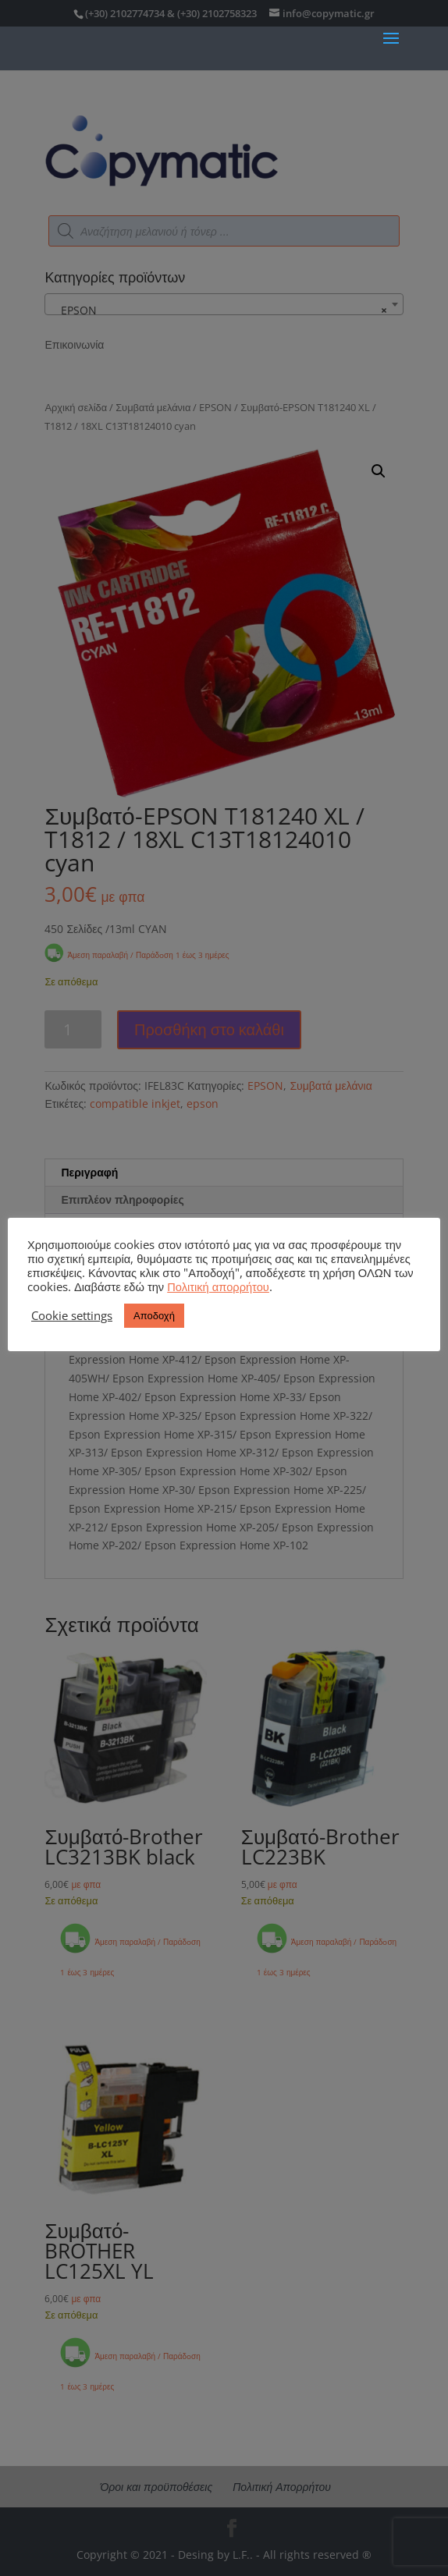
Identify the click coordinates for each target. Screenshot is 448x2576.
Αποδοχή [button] (154, 1315)
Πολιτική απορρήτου (218, 1286)
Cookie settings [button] (71, 1315)
